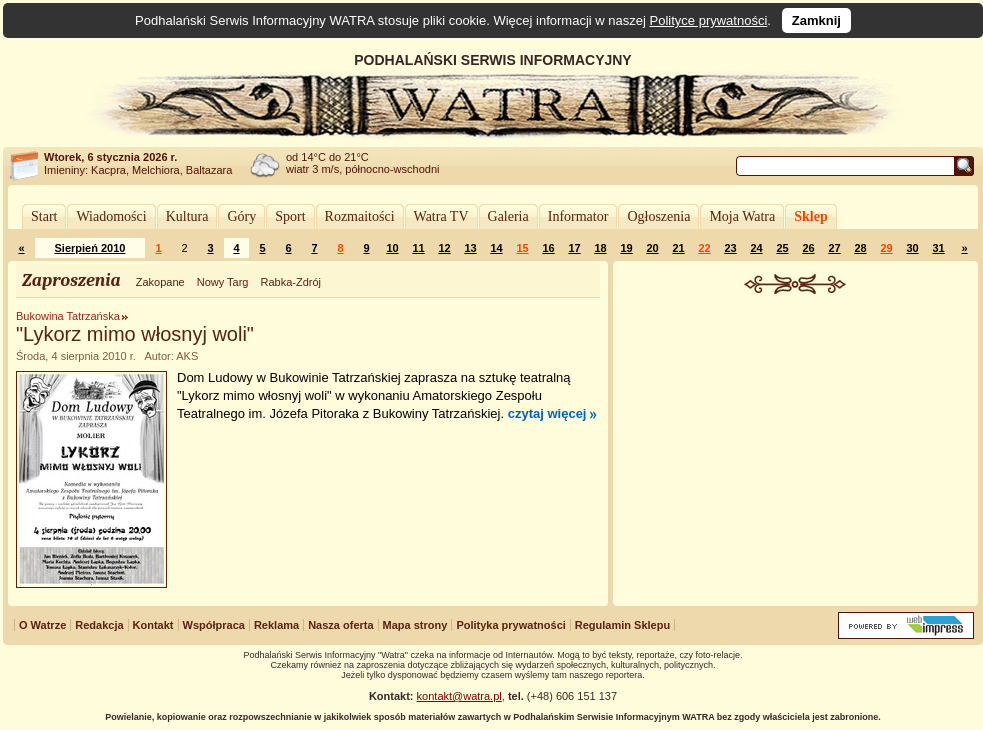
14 (496, 248)
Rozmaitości (360, 216)
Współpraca (214, 625)
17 (574, 248)
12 (444, 248)
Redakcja (99, 625)
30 (912, 248)
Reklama (276, 625)
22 (704, 248)
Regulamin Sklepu (622, 625)
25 (782, 248)
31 (938, 248)
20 (652, 248)
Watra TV (441, 216)
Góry (241, 216)
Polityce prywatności (709, 20)
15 (522, 248)
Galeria (508, 216)
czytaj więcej (547, 413)
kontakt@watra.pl (459, 696)
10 (392, 248)
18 (600, 248)
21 (678, 248)
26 (808, 248)
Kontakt (153, 625)
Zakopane (160, 282)
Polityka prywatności (510, 625)
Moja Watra (742, 216)
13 (470, 248)
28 (860, 248)
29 (886, 248)
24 (756, 248)
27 (834, 248)
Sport (290, 216)
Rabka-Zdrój (290, 282)
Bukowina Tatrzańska (68, 316)
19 (626, 248)
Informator (578, 216)
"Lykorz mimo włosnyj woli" (135, 334)
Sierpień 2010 (90, 248)
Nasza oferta (340, 625)
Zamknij (816, 20)
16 (548, 248)
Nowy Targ (223, 282)
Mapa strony (415, 625)
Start (44, 216)
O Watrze (42, 625)
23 (730, 248)
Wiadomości (111, 216)
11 (418, 248)
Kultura (187, 216)
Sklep (810, 216)
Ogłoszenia (658, 216)
